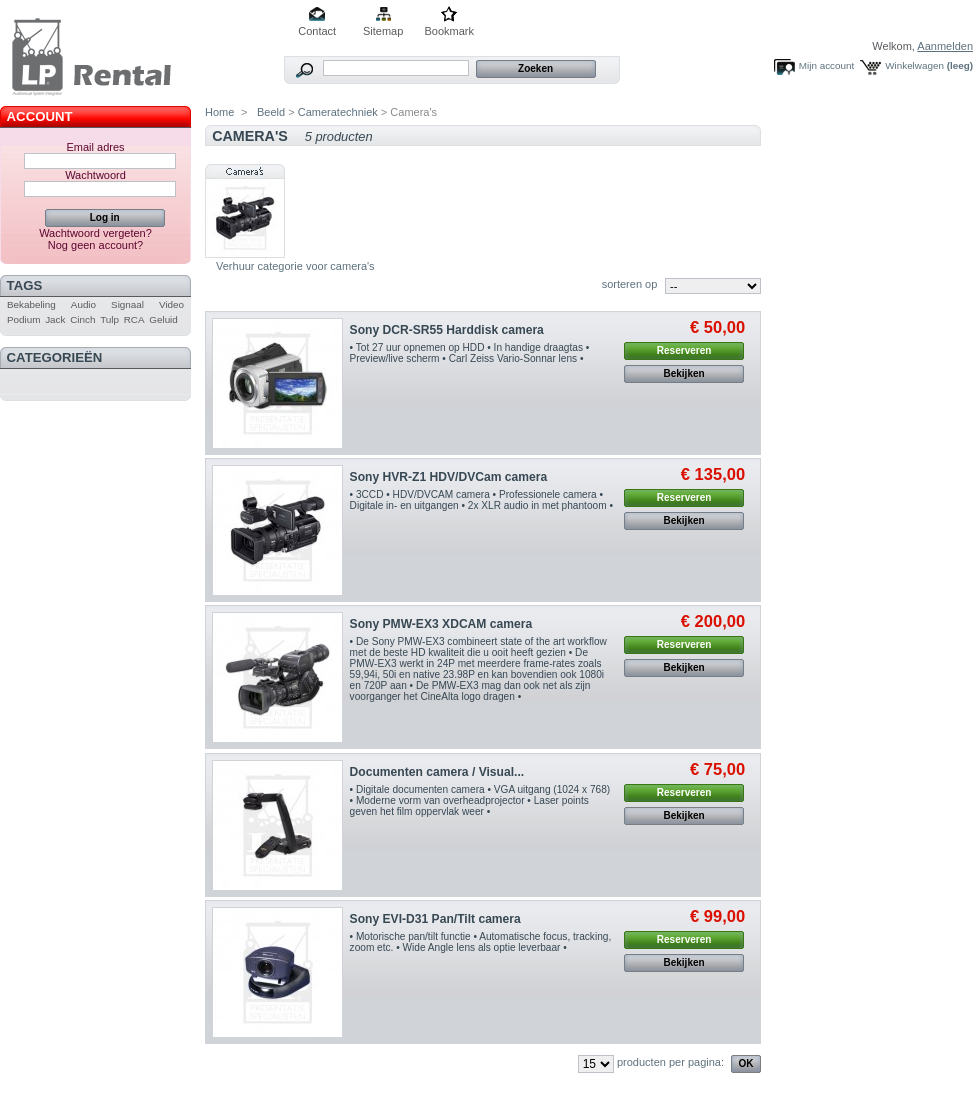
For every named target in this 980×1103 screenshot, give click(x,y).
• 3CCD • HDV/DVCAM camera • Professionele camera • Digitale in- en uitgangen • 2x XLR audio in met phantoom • (481, 500)
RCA (134, 319)
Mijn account (826, 65)
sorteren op (630, 284)
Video (171, 304)
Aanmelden (945, 46)
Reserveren (684, 350)
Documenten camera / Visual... (437, 772)
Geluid (163, 319)
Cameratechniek (338, 112)
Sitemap (383, 31)
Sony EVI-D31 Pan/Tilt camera (435, 919)
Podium (23, 319)
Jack (55, 319)
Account (40, 116)
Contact (317, 31)
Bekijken (684, 373)
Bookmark (449, 31)
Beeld (269, 112)
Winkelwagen (914, 65)
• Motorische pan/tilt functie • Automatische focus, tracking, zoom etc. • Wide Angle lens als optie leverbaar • (481, 942)
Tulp (109, 319)
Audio (83, 304)
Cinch (82, 319)
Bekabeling (31, 304)
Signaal (127, 304)
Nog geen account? (95, 245)
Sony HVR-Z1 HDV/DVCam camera (449, 477)
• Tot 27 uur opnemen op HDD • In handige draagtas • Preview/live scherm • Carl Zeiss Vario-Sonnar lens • (470, 353)
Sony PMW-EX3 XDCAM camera (441, 624)
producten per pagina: (670, 1062)
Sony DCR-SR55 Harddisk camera (447, 330)
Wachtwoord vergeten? (95, 233)
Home (219, 112)
